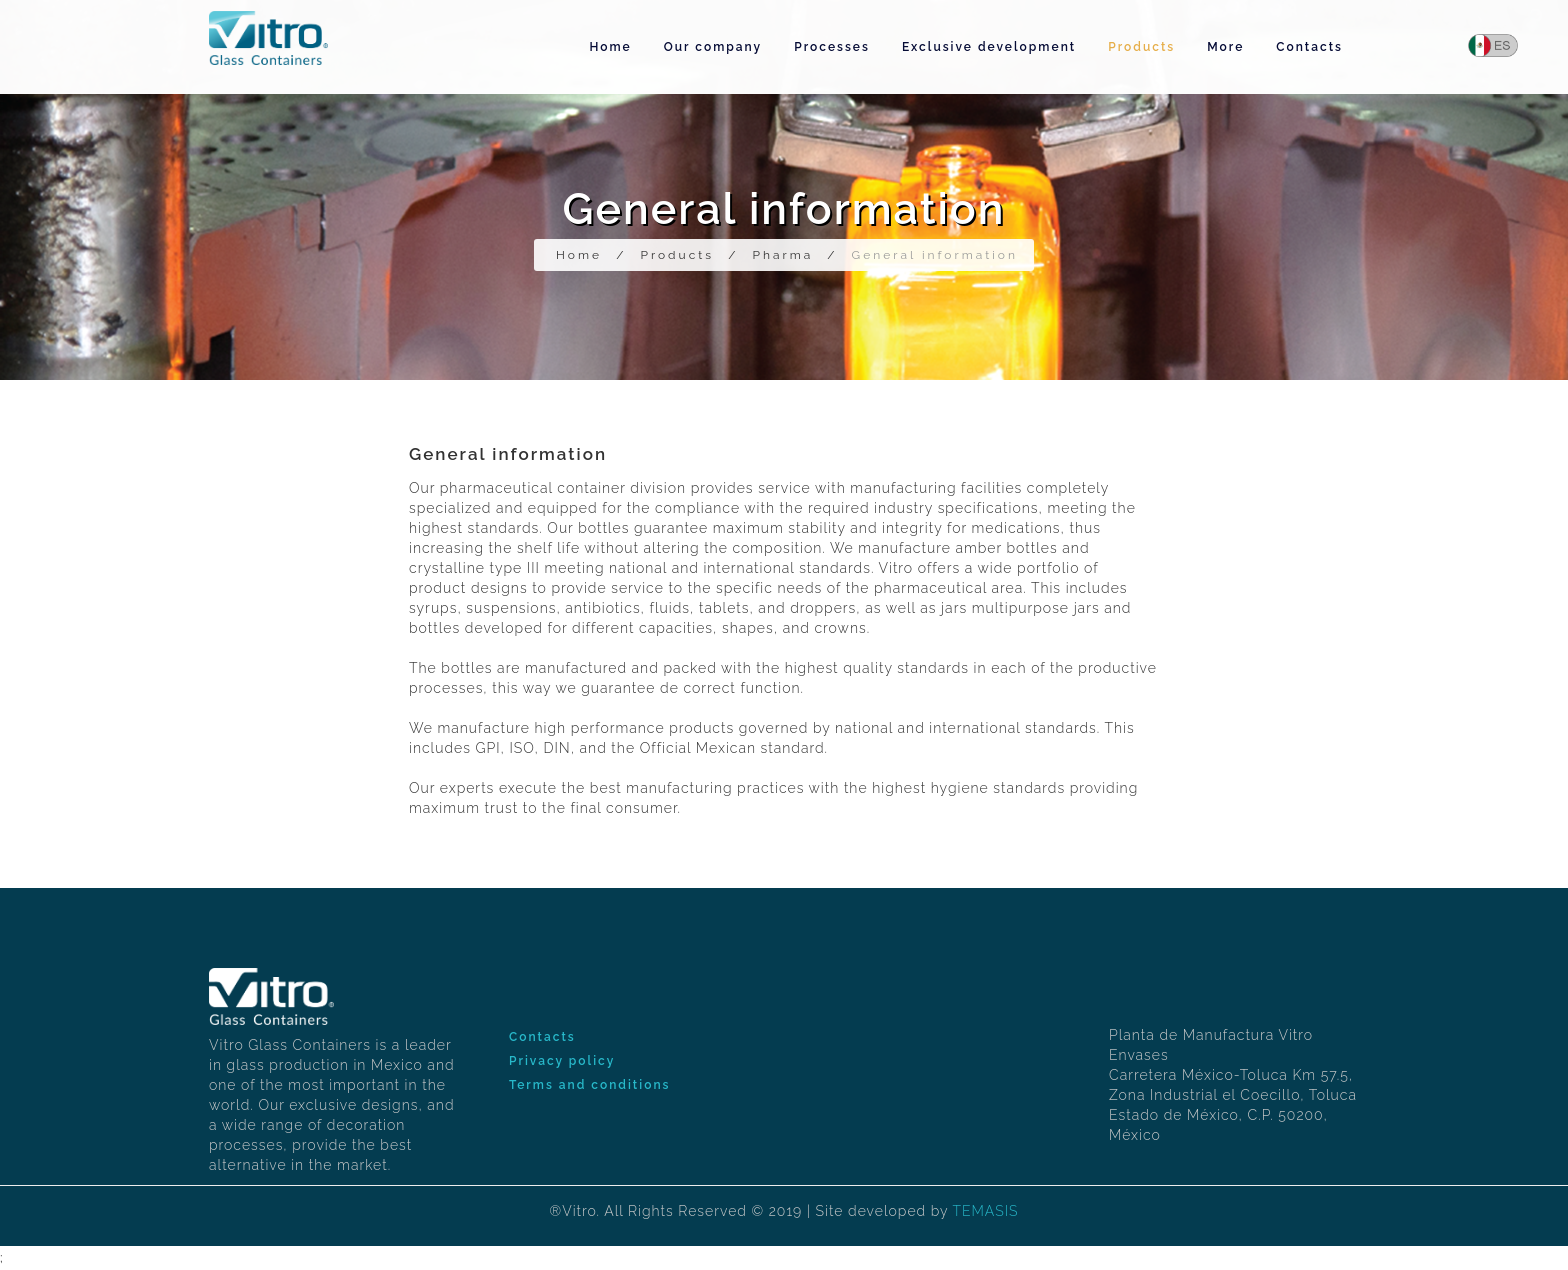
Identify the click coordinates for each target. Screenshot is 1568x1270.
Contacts (1309, 47)
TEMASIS (985, 1211)
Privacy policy (562, 1061)
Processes (832, 47)
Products (1141, 47)
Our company (713, 47)
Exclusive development (989, 47)
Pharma (782, 255)
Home (610, 47)
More (1225, 47)
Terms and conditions (589, 1085)
